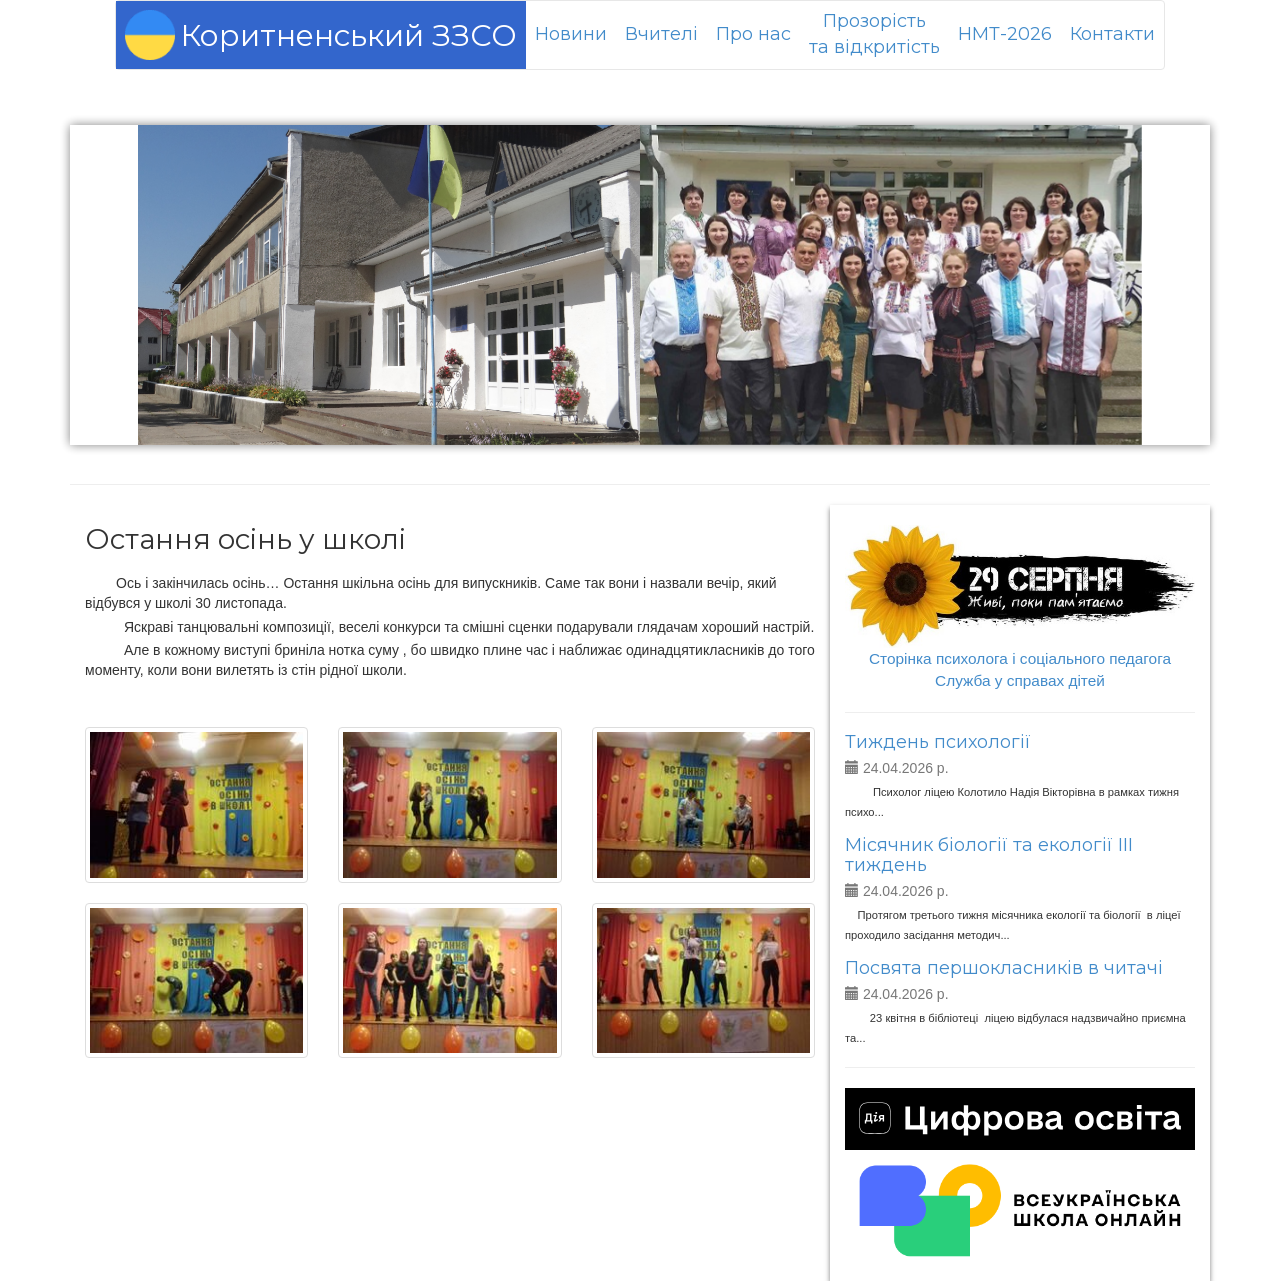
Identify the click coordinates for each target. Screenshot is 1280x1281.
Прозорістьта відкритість (874, 34)
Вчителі (661, 34)
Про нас (753, 34)
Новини (571, 34)
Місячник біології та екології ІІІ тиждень (989, 855)
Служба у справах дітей (1020, 680)
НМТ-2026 (1005, 34)
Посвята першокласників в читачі (1004, 968)
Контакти (1112, 34)
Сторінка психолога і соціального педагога (1020, 658)
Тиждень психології (938, 742)
